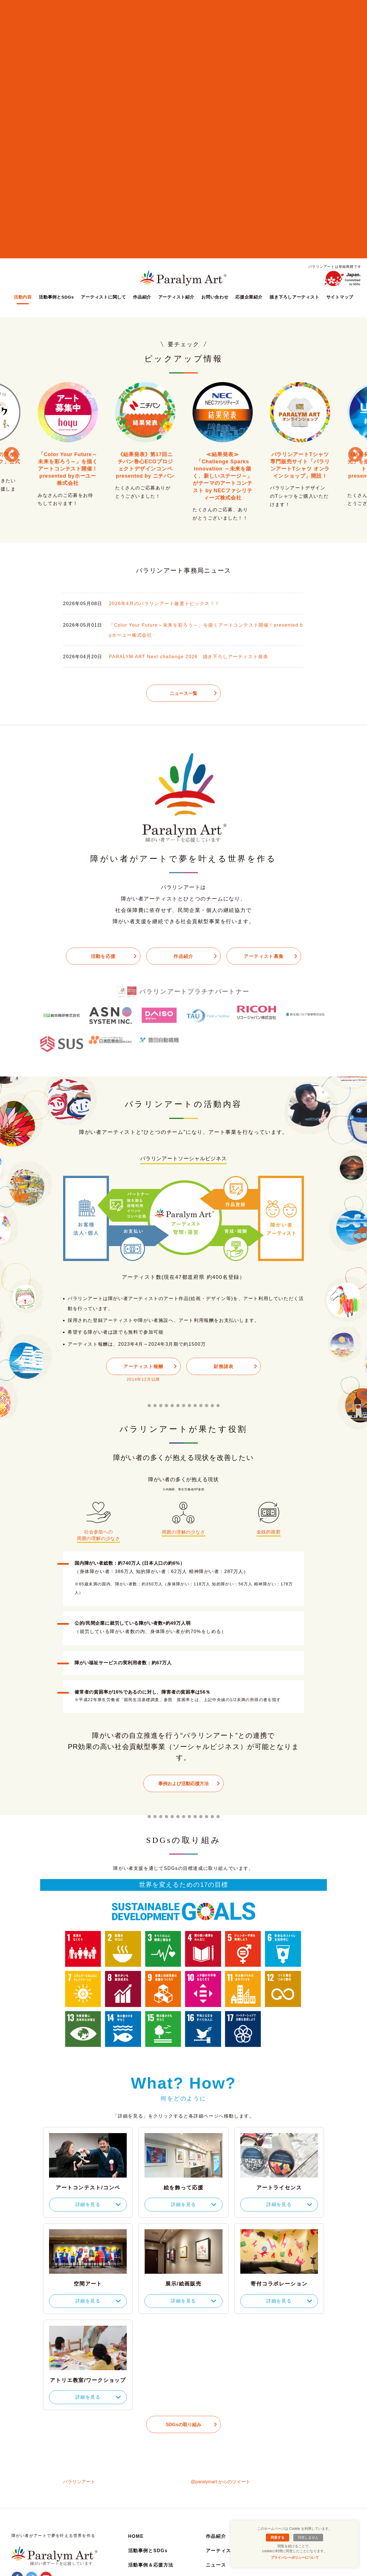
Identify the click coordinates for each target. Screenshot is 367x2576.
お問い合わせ (215, 297)
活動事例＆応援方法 (150, 2565)
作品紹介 (142, 297)
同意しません (308, 2538)
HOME (136, 2536)
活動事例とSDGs (56, 297)
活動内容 (23, 297)
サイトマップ (340, 297)
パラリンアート (79, 2481)
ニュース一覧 (183, 693)
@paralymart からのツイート (220, 2481)
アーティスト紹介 (176, 297)
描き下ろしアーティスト (294, 297)
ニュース (216, 2565)
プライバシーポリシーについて (295, 2558)
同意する (277, 2538)
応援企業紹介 (249, 297)
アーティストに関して (103, 297)
